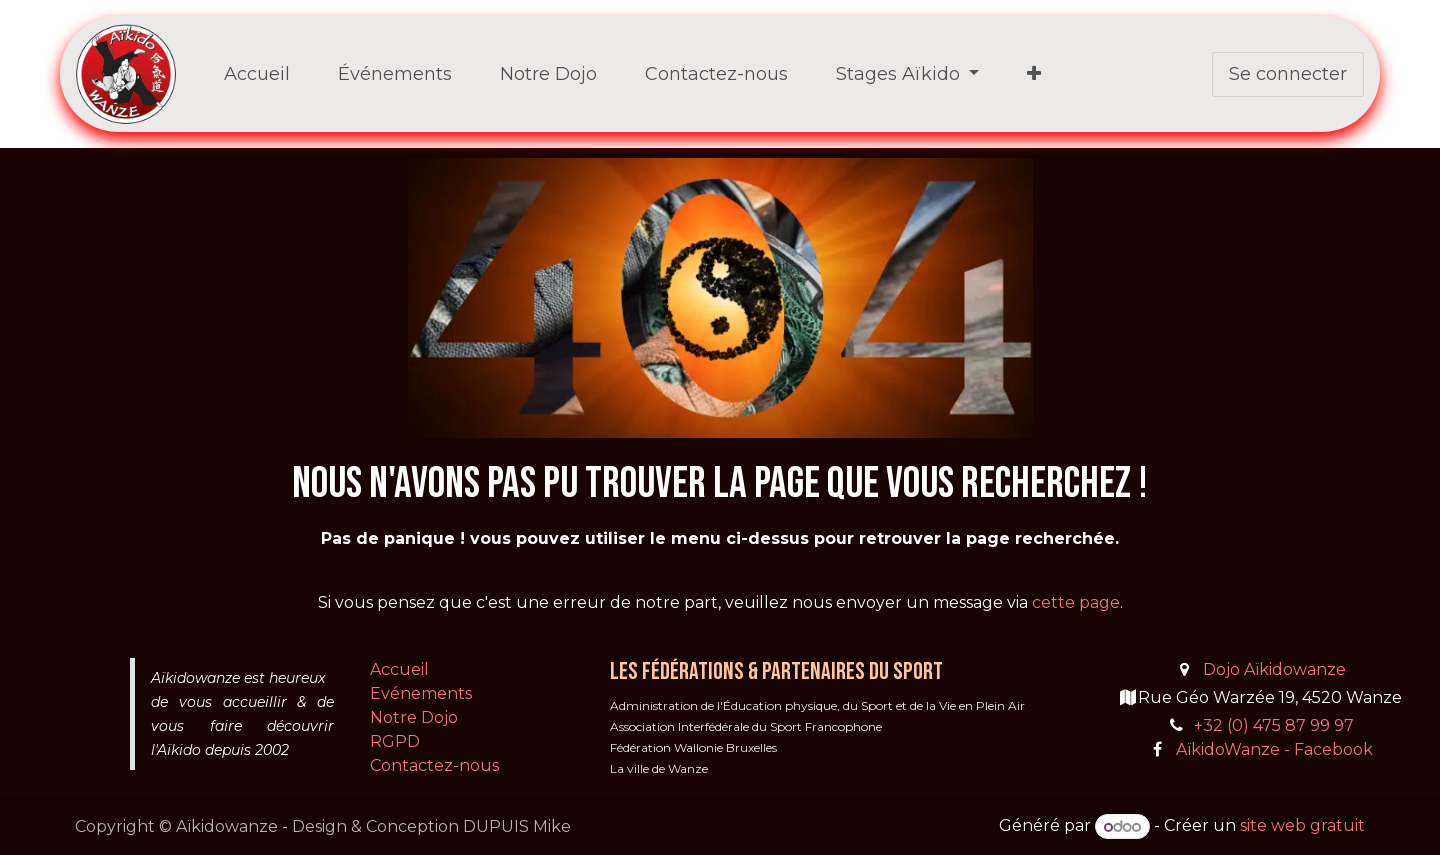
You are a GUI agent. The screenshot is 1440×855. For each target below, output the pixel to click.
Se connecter (1288, 74)
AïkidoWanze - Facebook (1274, 749)
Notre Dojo (414, 717)
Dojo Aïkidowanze (1274, 669)
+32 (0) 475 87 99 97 (1274, 725)
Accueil (399, 669)
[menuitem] (257, 74)
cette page (1076, 602)
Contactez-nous (434, 765)
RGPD (395, 741)
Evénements (421, 693)
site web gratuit (1302, 826)
